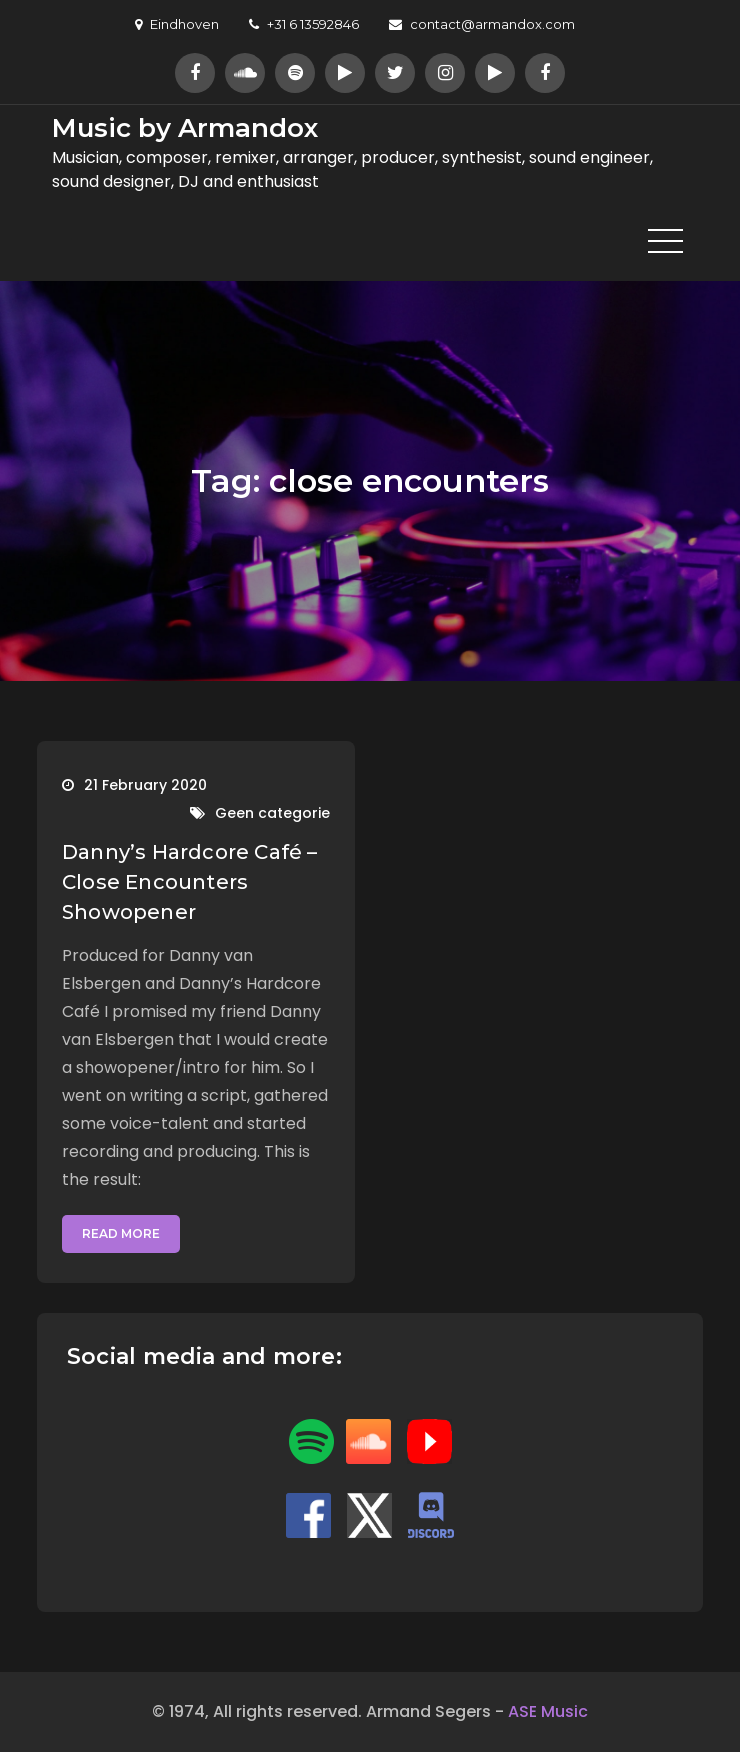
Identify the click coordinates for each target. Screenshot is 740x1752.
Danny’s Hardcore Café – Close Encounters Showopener (190, 882)
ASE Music (548, 1711)
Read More (121, 1233)
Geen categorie (272, 813)
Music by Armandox (185, 128)
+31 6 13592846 (304, 24)
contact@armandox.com (482, 24)
